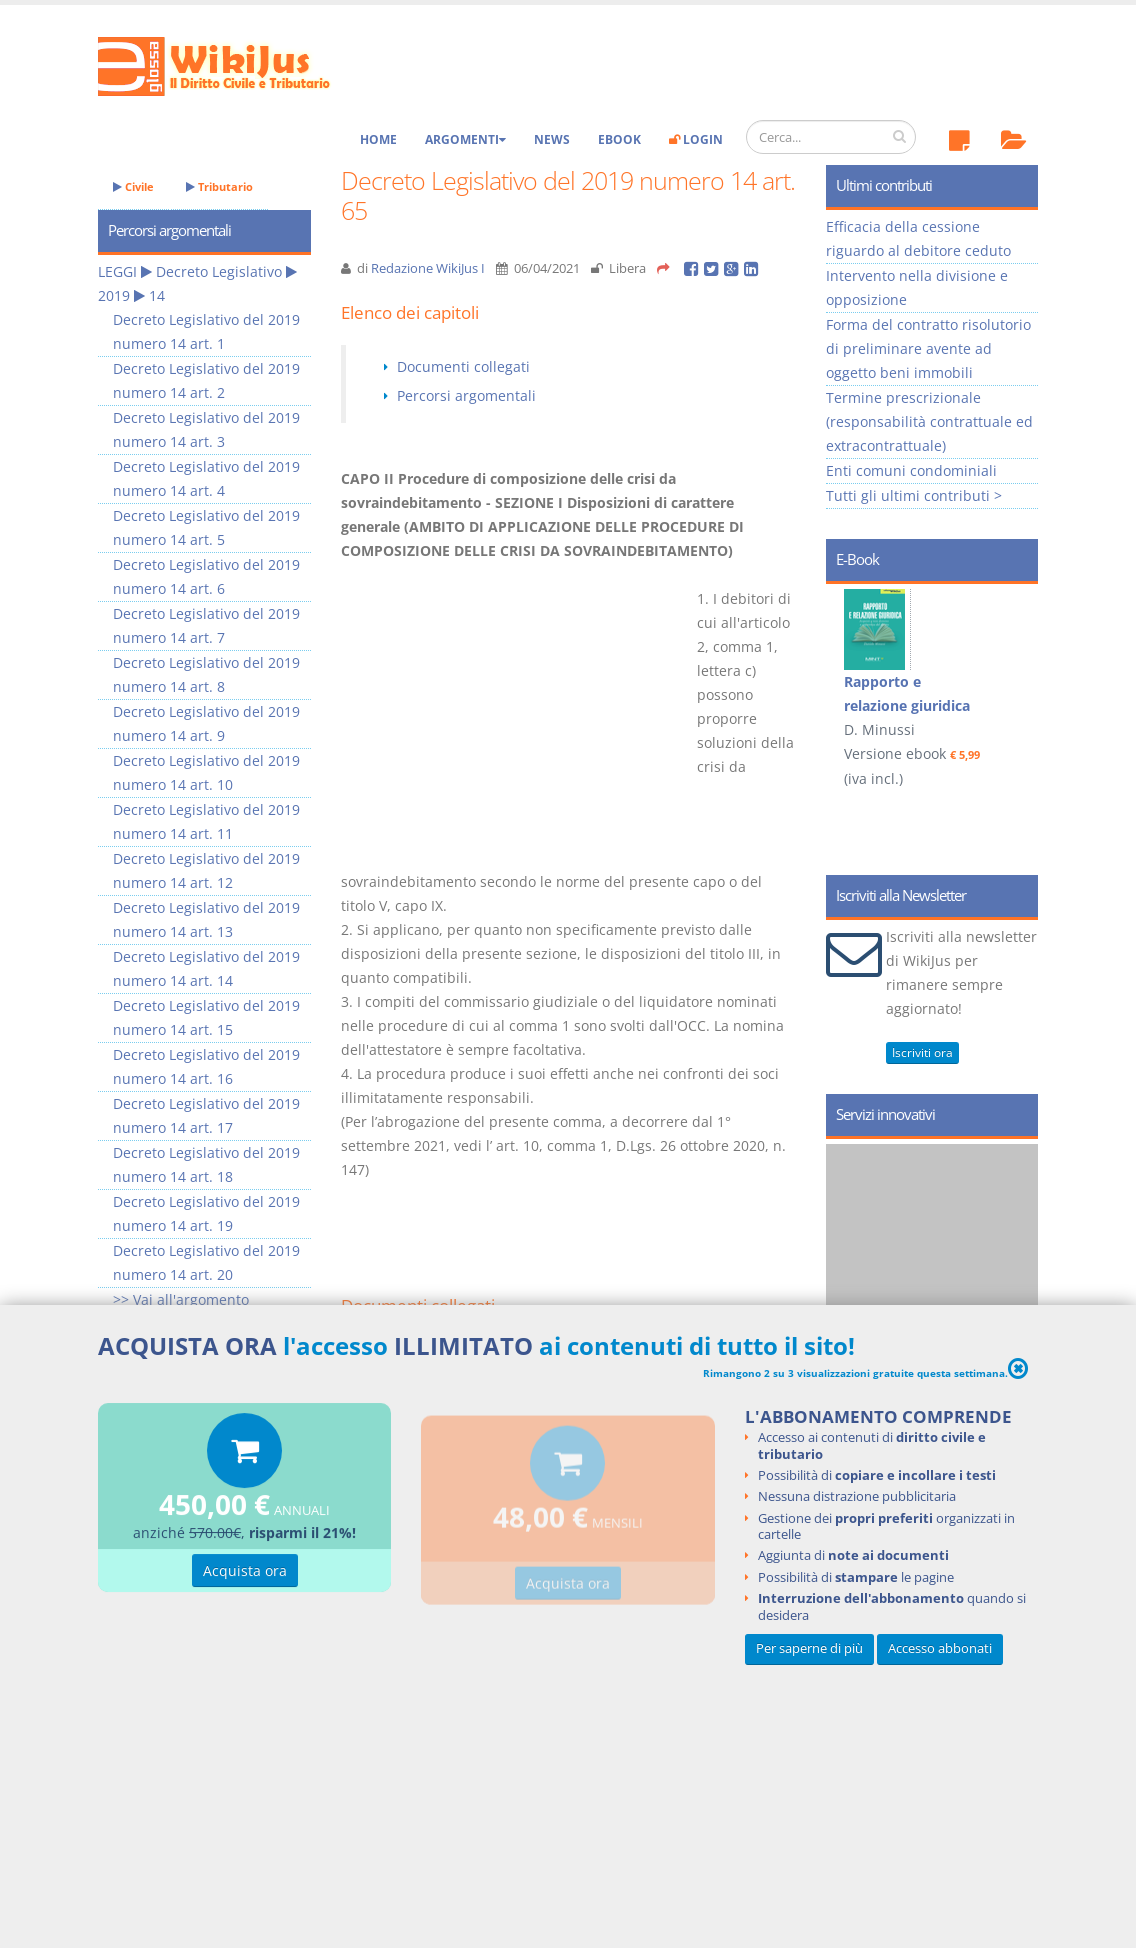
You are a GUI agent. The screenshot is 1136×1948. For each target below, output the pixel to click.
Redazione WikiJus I (428, 268)
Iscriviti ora (922, 1052)
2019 (114, 295)
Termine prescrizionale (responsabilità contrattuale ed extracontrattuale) (929, 421)
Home (378, 139)
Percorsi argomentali (466, 395)
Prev (848, 680)
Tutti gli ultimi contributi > (914, 495)
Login (696, 139)
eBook (619, 139)
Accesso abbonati (940, 1648)
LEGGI (117, 271)
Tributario (219, 186)
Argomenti (465, 139)
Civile (133, 186)
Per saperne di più (809, 1648)
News (552, 139)
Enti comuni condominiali (911, 470)
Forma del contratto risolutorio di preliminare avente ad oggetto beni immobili (928, 348)
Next (1015, 680)
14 (157, 295)
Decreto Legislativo (219, 271)
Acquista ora (245, 1574)
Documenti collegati (463, 366)
